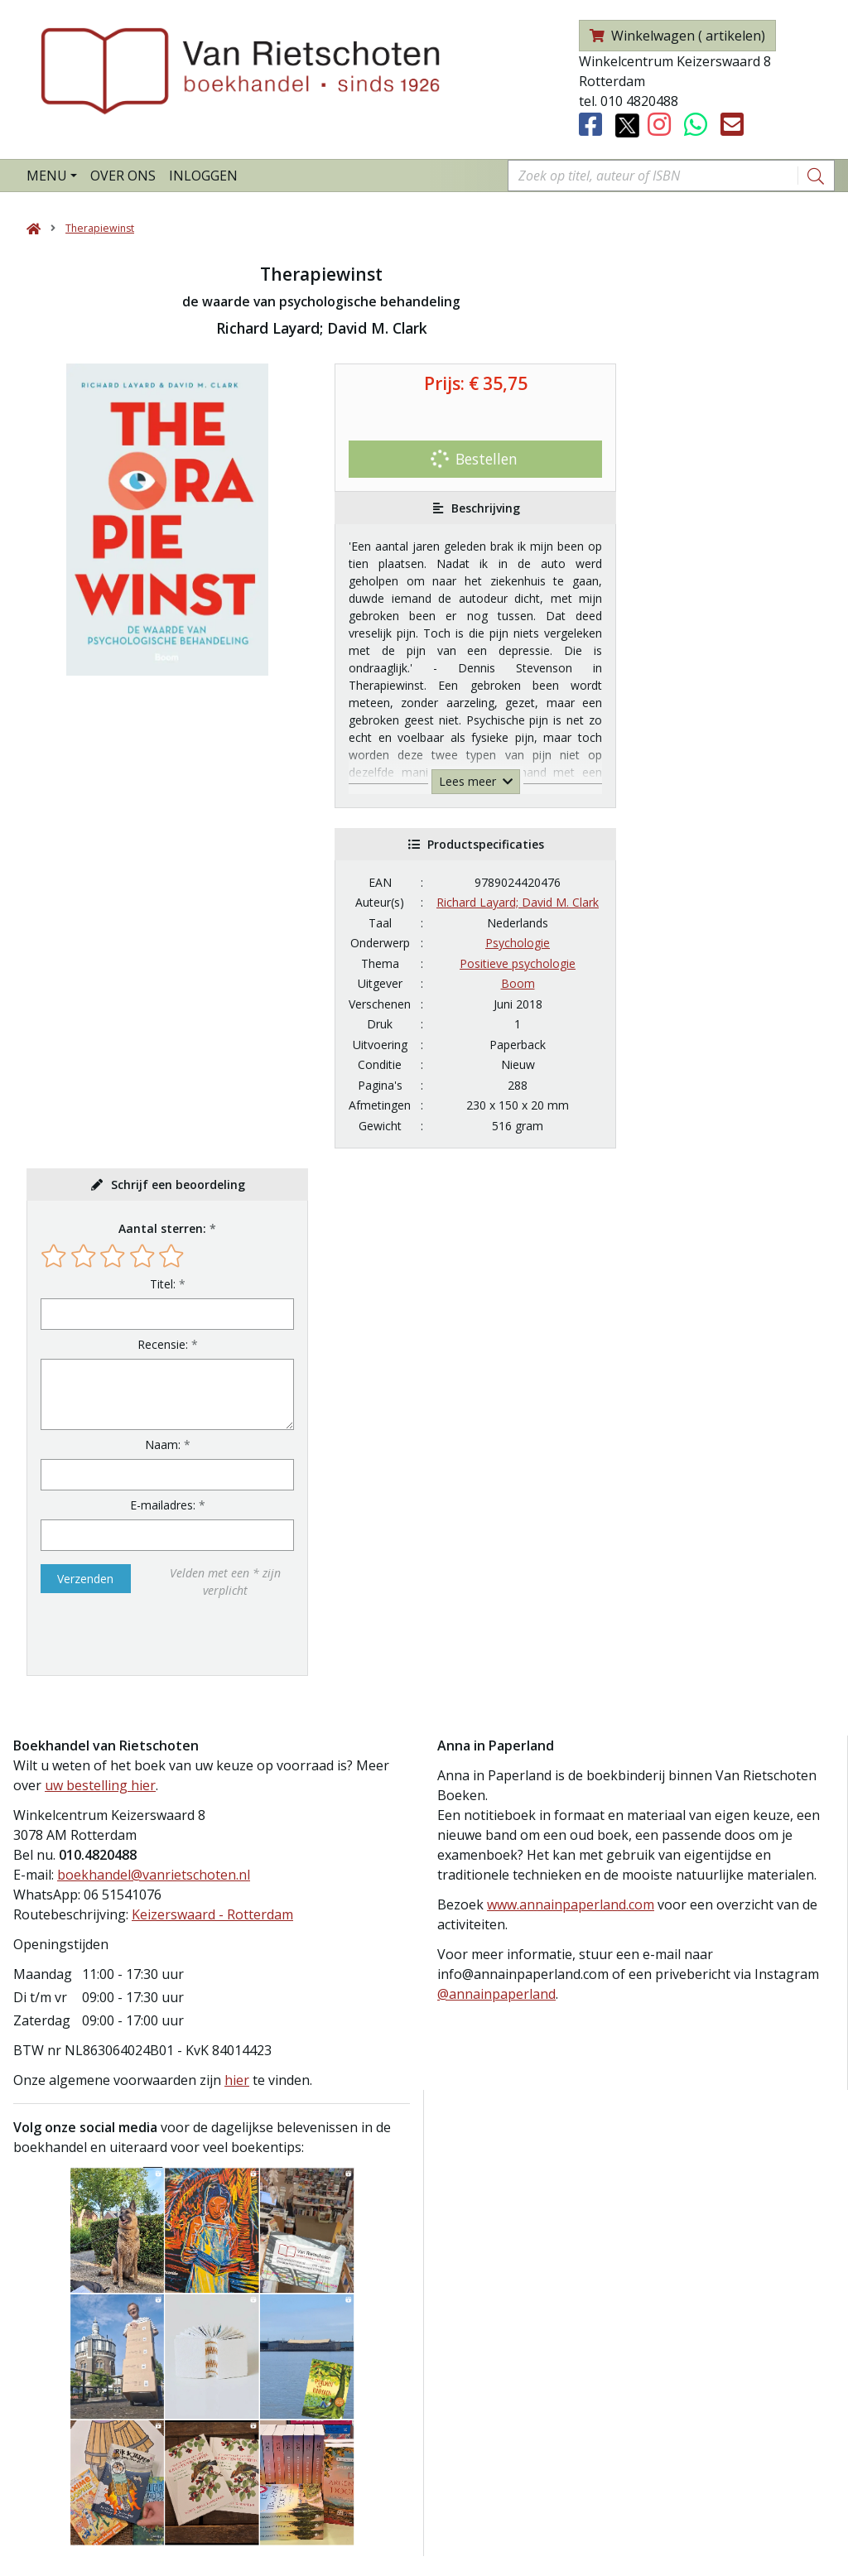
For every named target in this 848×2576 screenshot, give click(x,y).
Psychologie (517, 943)
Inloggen (203, 175)
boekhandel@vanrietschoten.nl (153, 1875)
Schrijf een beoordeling (178, 1184)
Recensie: (162, 1344)
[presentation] (147, 1637)
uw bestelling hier (100, 1785)
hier (236, 2080)
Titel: (163, 1284)
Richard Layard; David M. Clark (517, 902)
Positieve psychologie (518, 963)
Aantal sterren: (162, 1228)
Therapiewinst (99, 228)
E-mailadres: (162, 1505)
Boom (518, 983)
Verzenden (85, 1579)
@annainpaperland (496, 1994)
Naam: (163, 1444)
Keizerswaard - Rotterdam (212, 1914)
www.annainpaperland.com (570, 1904)
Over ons (123, 175)
